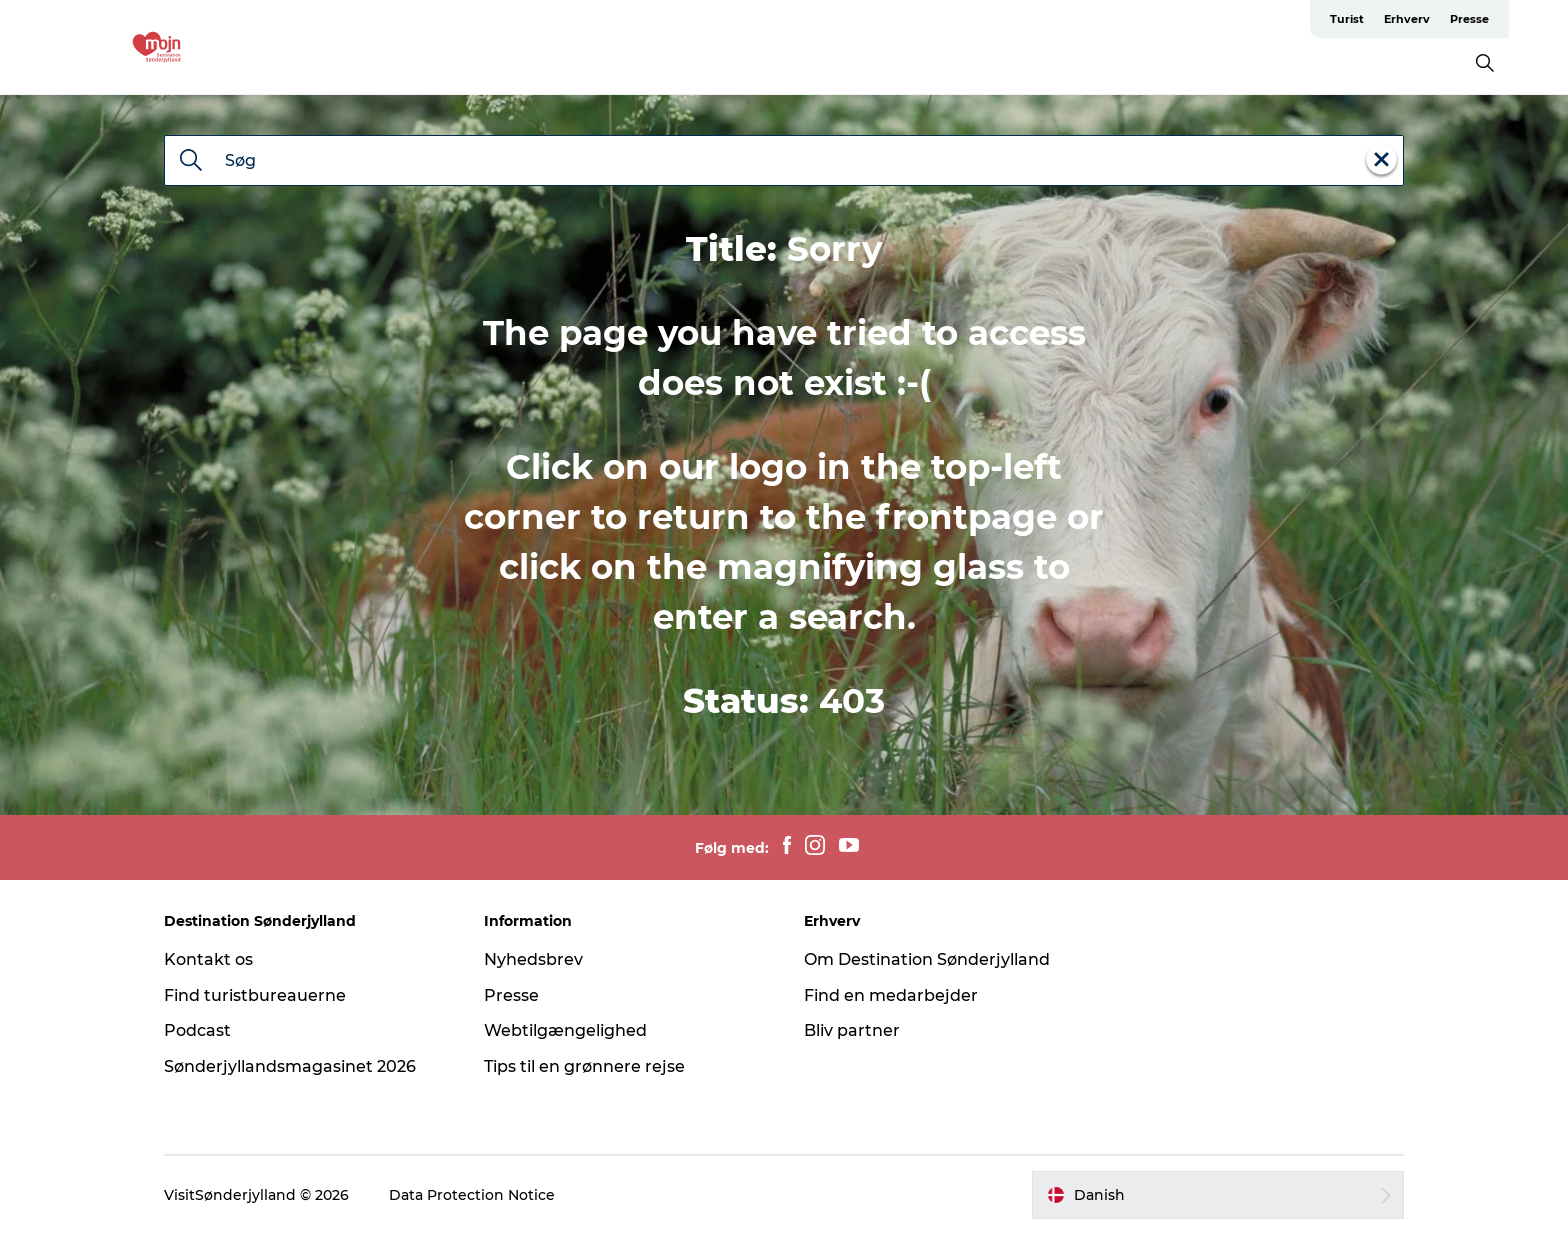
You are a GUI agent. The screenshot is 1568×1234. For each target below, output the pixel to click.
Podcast (197, 1030)
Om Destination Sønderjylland (927, 959)
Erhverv (1407, 19)
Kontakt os (208, 959)
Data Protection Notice (472, 1195)
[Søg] (191, 162)
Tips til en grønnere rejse (584, 1066)
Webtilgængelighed (565, 1030)
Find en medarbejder (891, 995)
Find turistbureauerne (255, 995)
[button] (1218, 1195)
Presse (1469, 19)
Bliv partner (852, 1030)
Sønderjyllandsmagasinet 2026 (290, 1066)
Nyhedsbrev (533, 959)
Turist (1347, 19)
